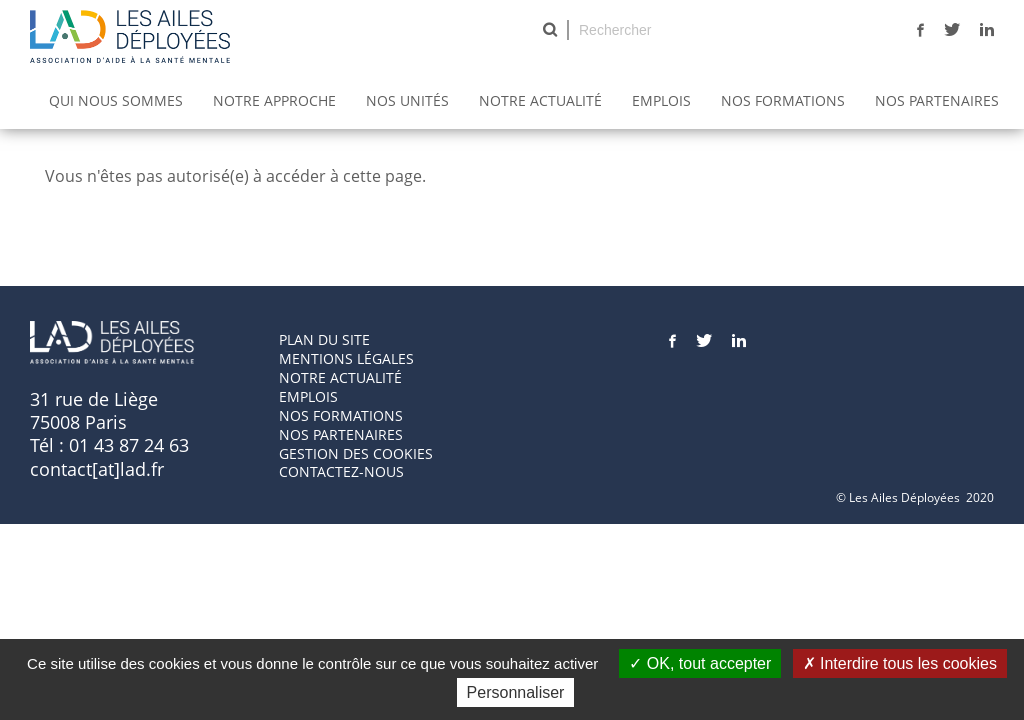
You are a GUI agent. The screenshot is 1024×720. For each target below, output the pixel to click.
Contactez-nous (341, 471)
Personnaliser (516, 692)
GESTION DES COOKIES (356, 453)
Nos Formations (783, 100)
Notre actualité (540, 100)
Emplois (661, 100)
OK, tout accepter (700, 663)
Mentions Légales (346, 358)
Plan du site (324, 339)
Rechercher (550, 30)
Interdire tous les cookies (900, 663)
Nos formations (341, 415)
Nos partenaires (937, 100)
